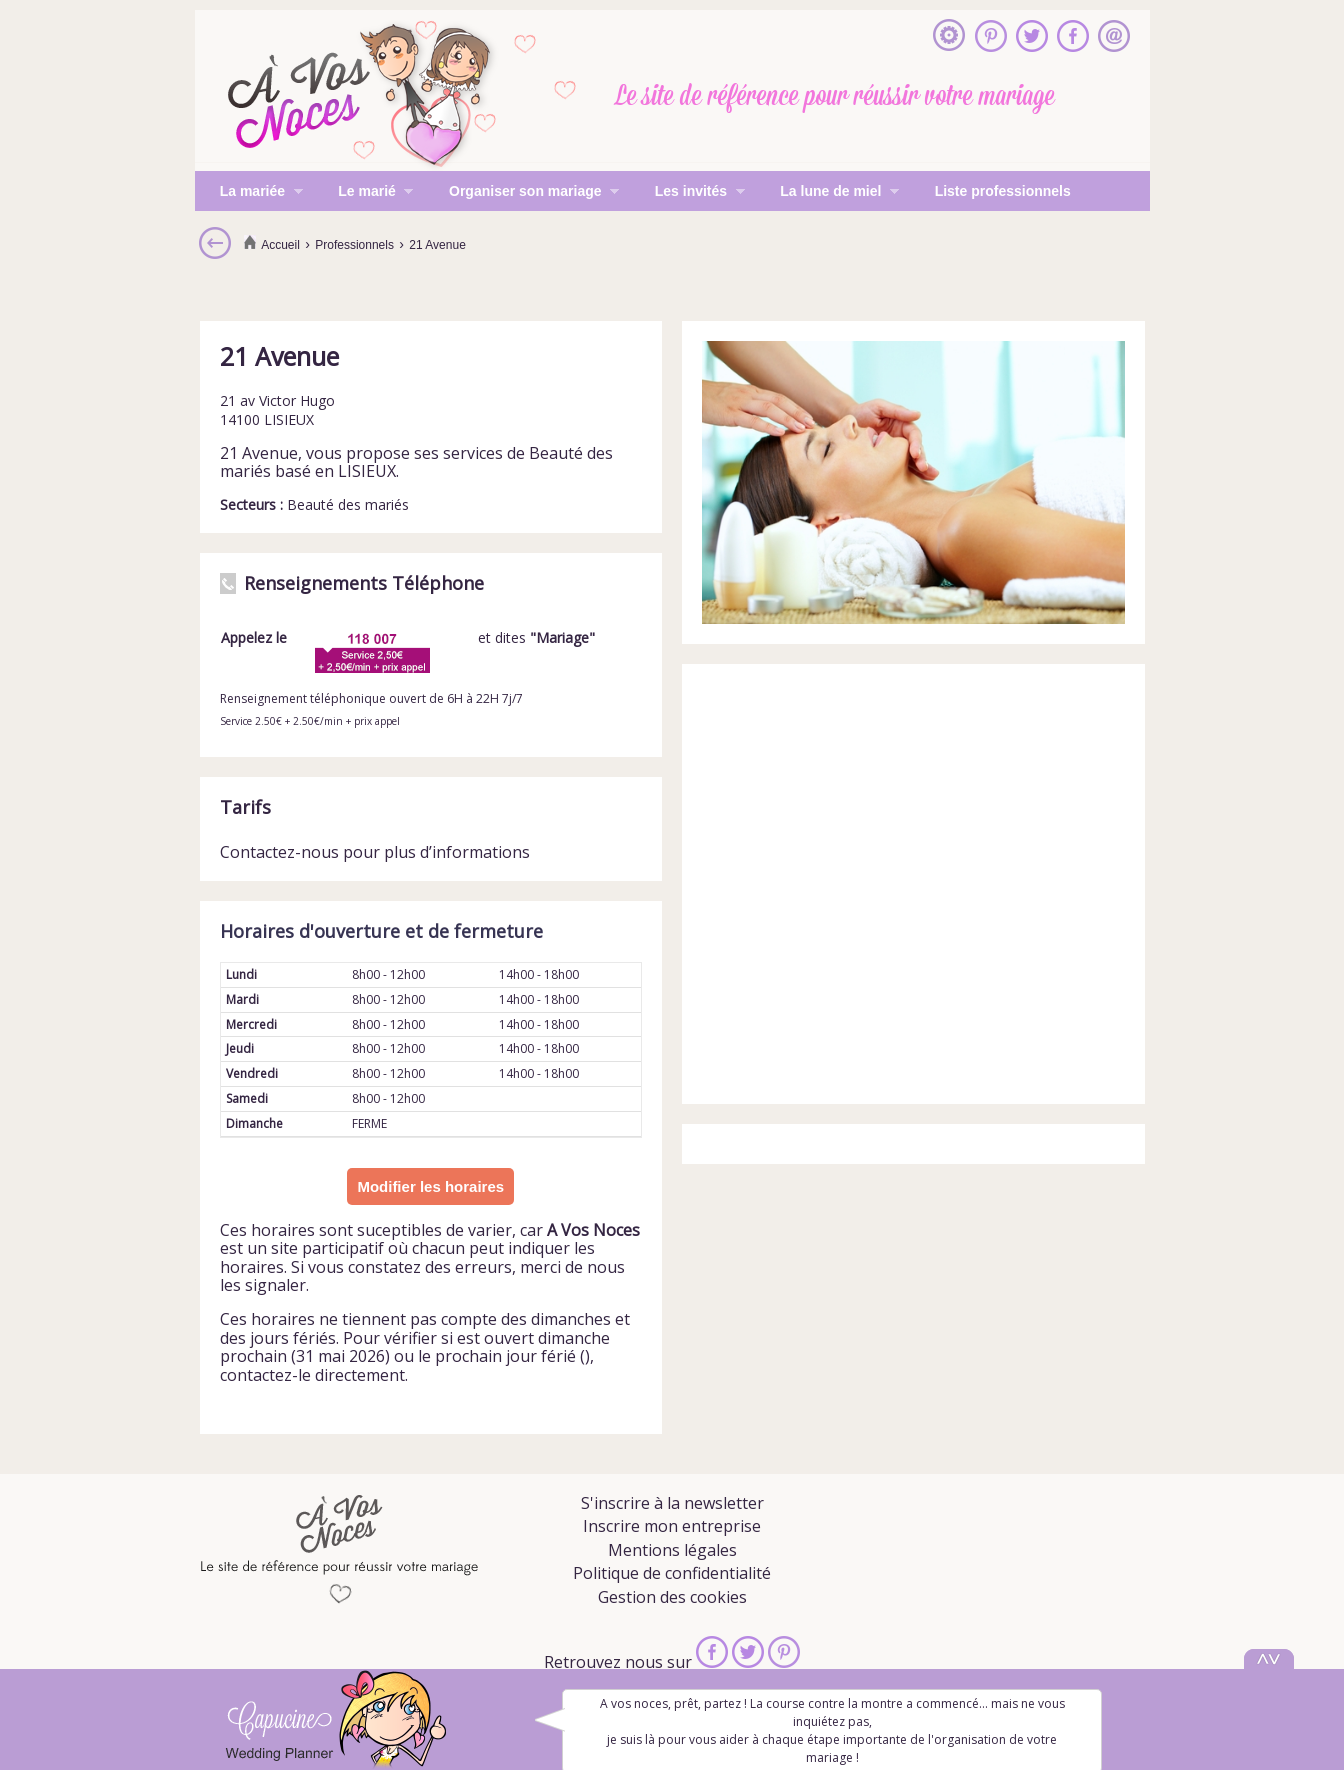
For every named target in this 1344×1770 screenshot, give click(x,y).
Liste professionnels (1003, 191)
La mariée (249, 193)
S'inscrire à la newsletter (672, 1503)
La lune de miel (827, 193)
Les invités (687, 193)
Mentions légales (672, 1550)
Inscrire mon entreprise (672, 1526)
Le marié (363, 193)
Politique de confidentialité (672, 1573)
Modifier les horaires (430, 1186)
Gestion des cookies (672, 1597)
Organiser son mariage (521, 193)
